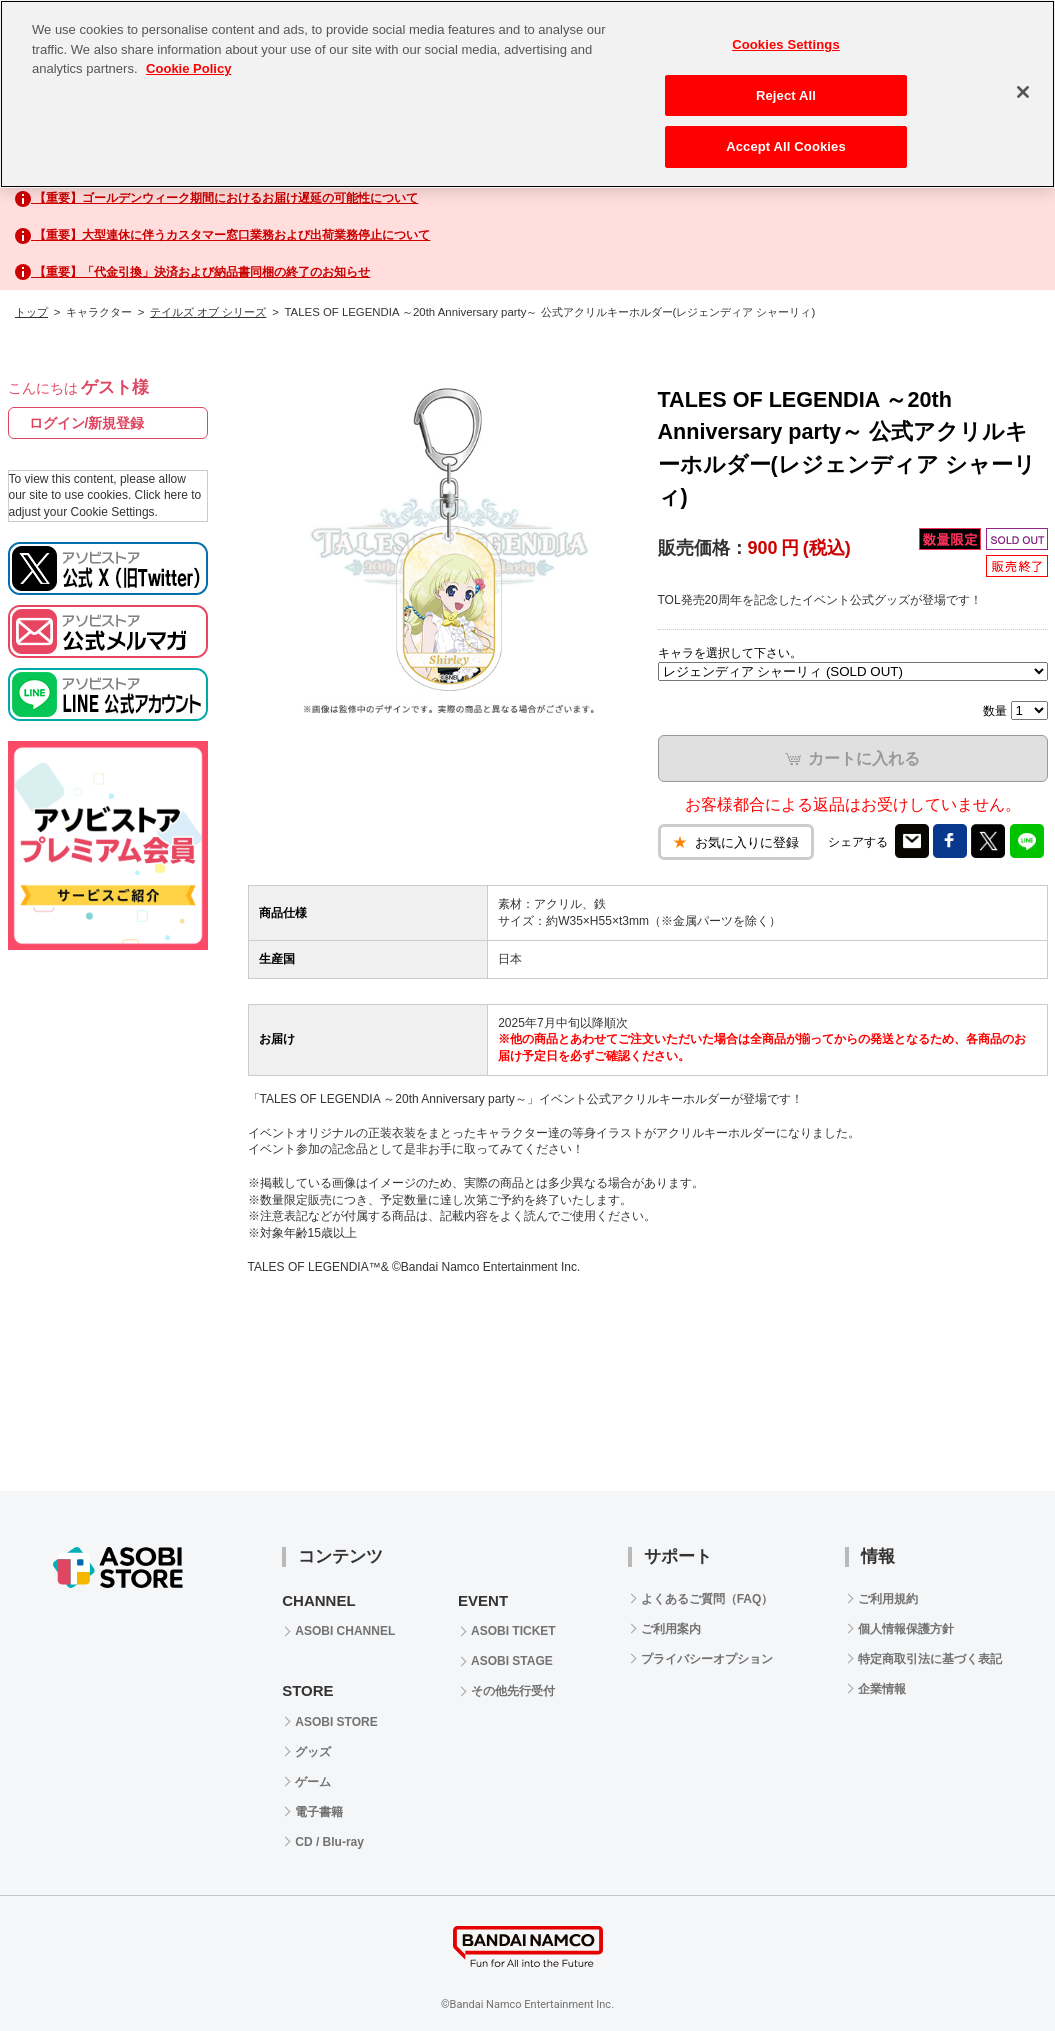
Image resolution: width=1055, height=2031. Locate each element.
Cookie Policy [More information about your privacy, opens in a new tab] (188, 68)
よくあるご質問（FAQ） (707, 1599)
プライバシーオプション (707, 1659)
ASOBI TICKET (513, 1631)
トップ (31, 312)
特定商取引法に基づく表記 (930, 1659)
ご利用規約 (888, 1599)
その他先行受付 (513, 1691)
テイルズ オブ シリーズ (208, 312)
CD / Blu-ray (329, 1842)
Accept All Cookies (786, 146)
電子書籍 (319, 1812)
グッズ (313, 1752)
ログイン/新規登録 (87, 423)
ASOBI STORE (336, 1722)
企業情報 (882, 1689)
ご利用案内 (671, 1629)
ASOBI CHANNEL (345, 1631)
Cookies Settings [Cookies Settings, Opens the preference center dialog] (786, 44)
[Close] (1023, 92)
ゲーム (313, 1782)
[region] (527, 94)
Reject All (786, 95)
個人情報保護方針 (906, 1629)
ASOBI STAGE (512, 1661)
